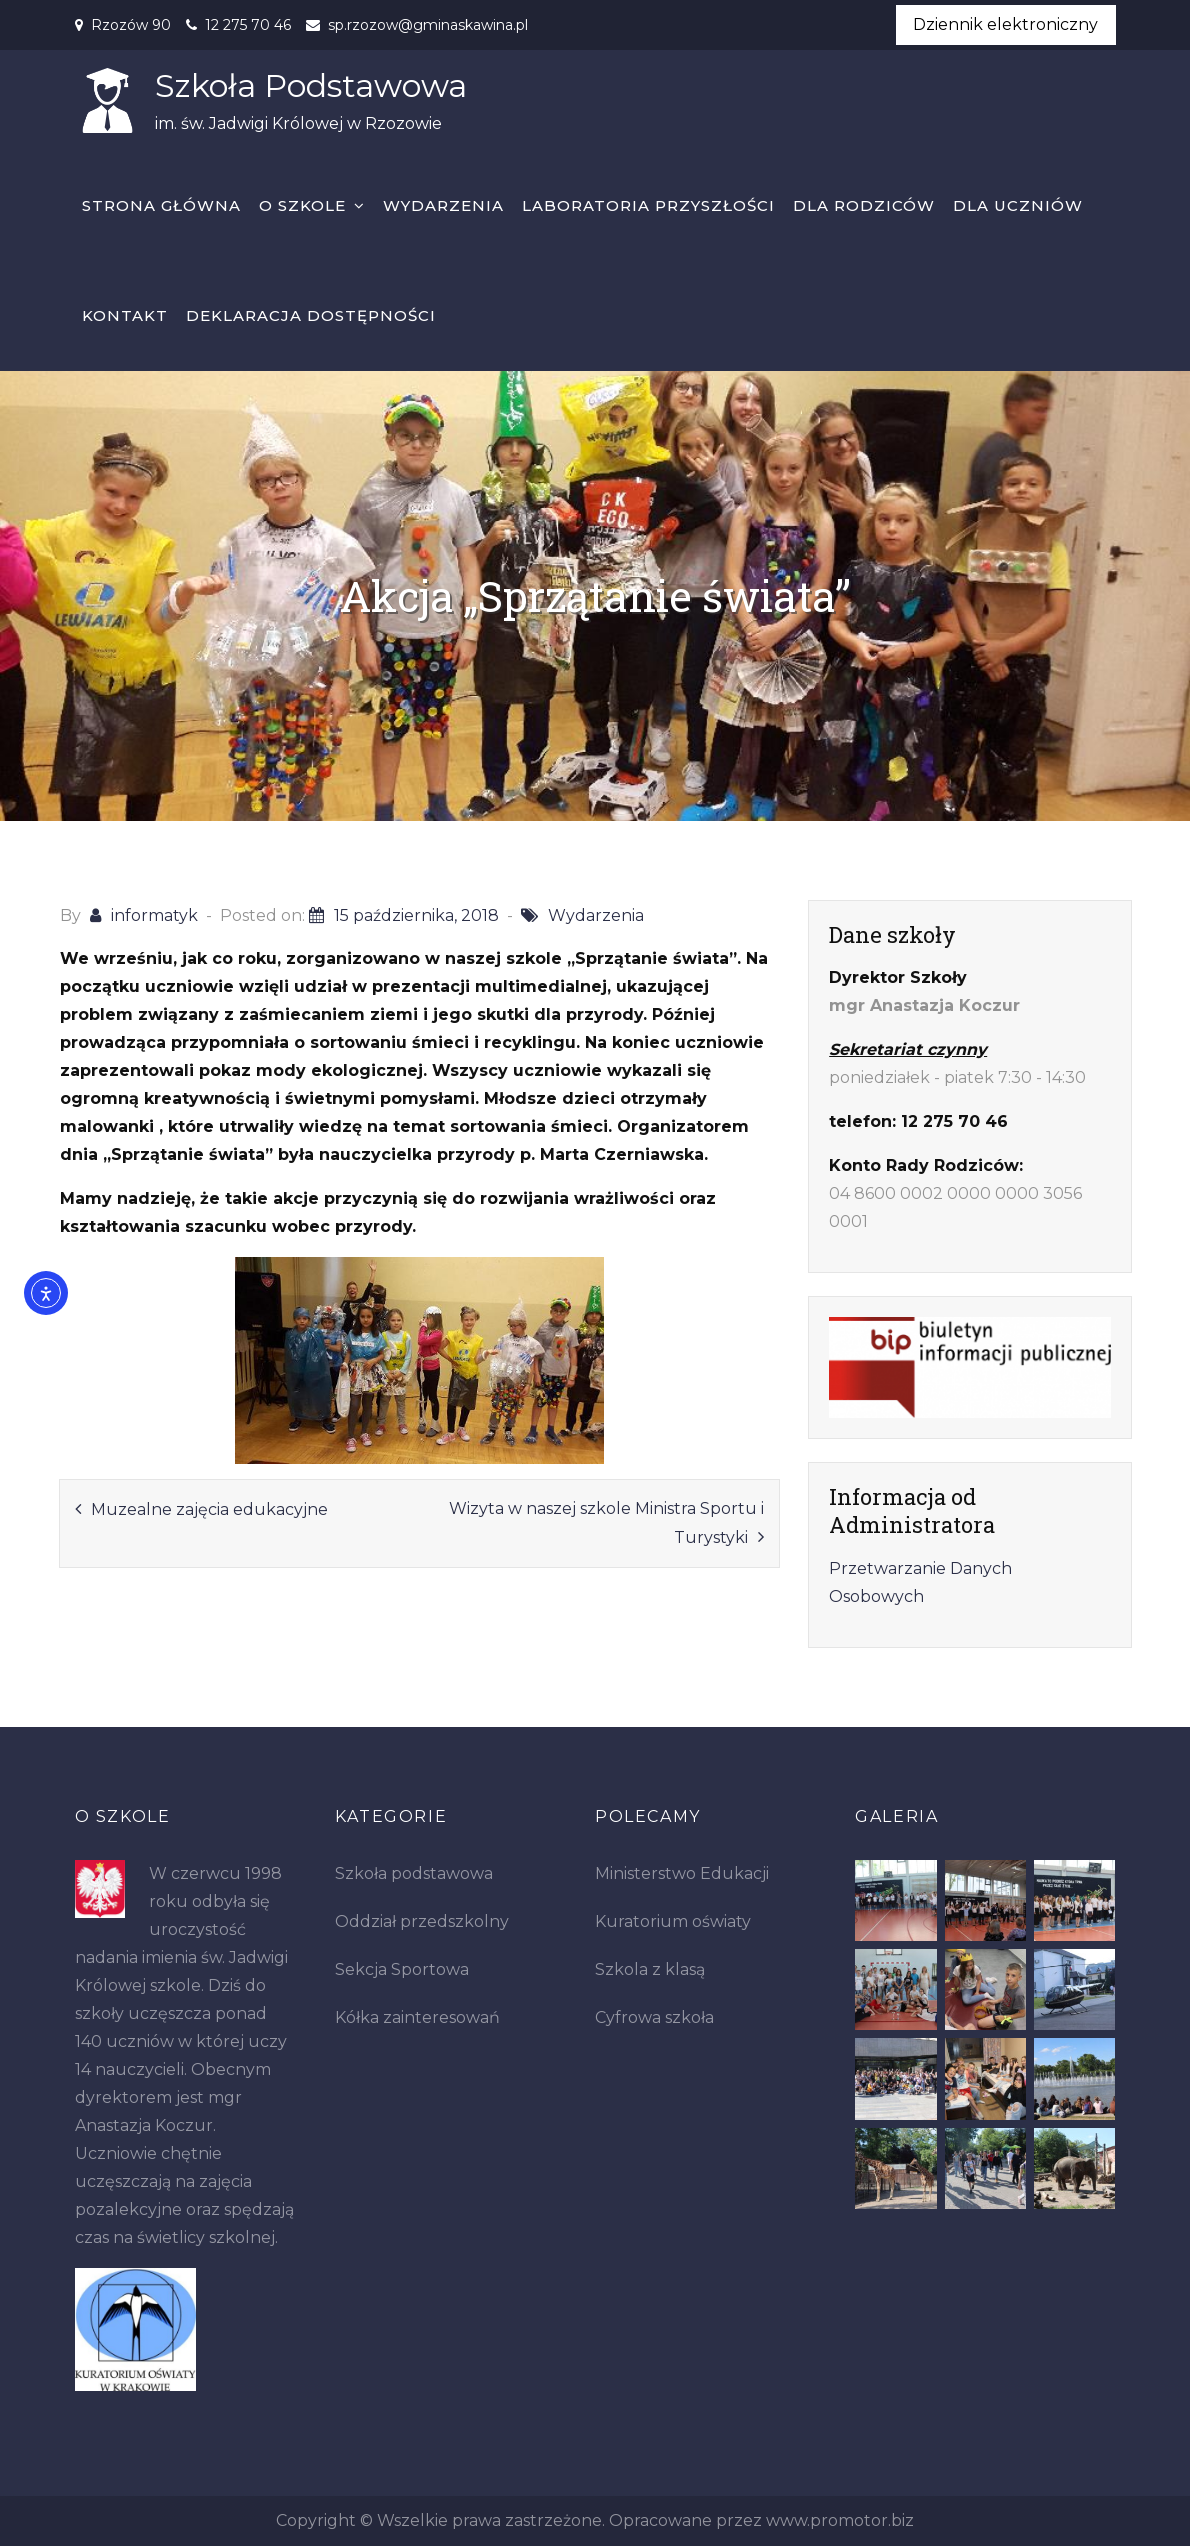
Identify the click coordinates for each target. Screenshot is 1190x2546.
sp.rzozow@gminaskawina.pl (428, 25)
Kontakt (125, 315)
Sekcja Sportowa (402, 1969)
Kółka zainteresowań (417, 2017)
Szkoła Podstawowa (311, 85)
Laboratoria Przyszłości (648, 205)
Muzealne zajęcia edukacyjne (209, 1509)
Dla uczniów (1018, 205)
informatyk (154, 915)
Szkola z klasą (650, 1969)
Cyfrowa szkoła (654, 2017)
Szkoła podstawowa (414, 1873)
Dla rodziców (864, 205)
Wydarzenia (443, 205)
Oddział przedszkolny (422, 1921)
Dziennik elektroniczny (1005, 24)
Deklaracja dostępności (311, 315)
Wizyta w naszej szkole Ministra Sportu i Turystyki (606, 1523)
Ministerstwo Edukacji (682, 1873)
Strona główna (161, 205)
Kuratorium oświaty (673, 1921)
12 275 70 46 (248, 25)
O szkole (302, 205)
